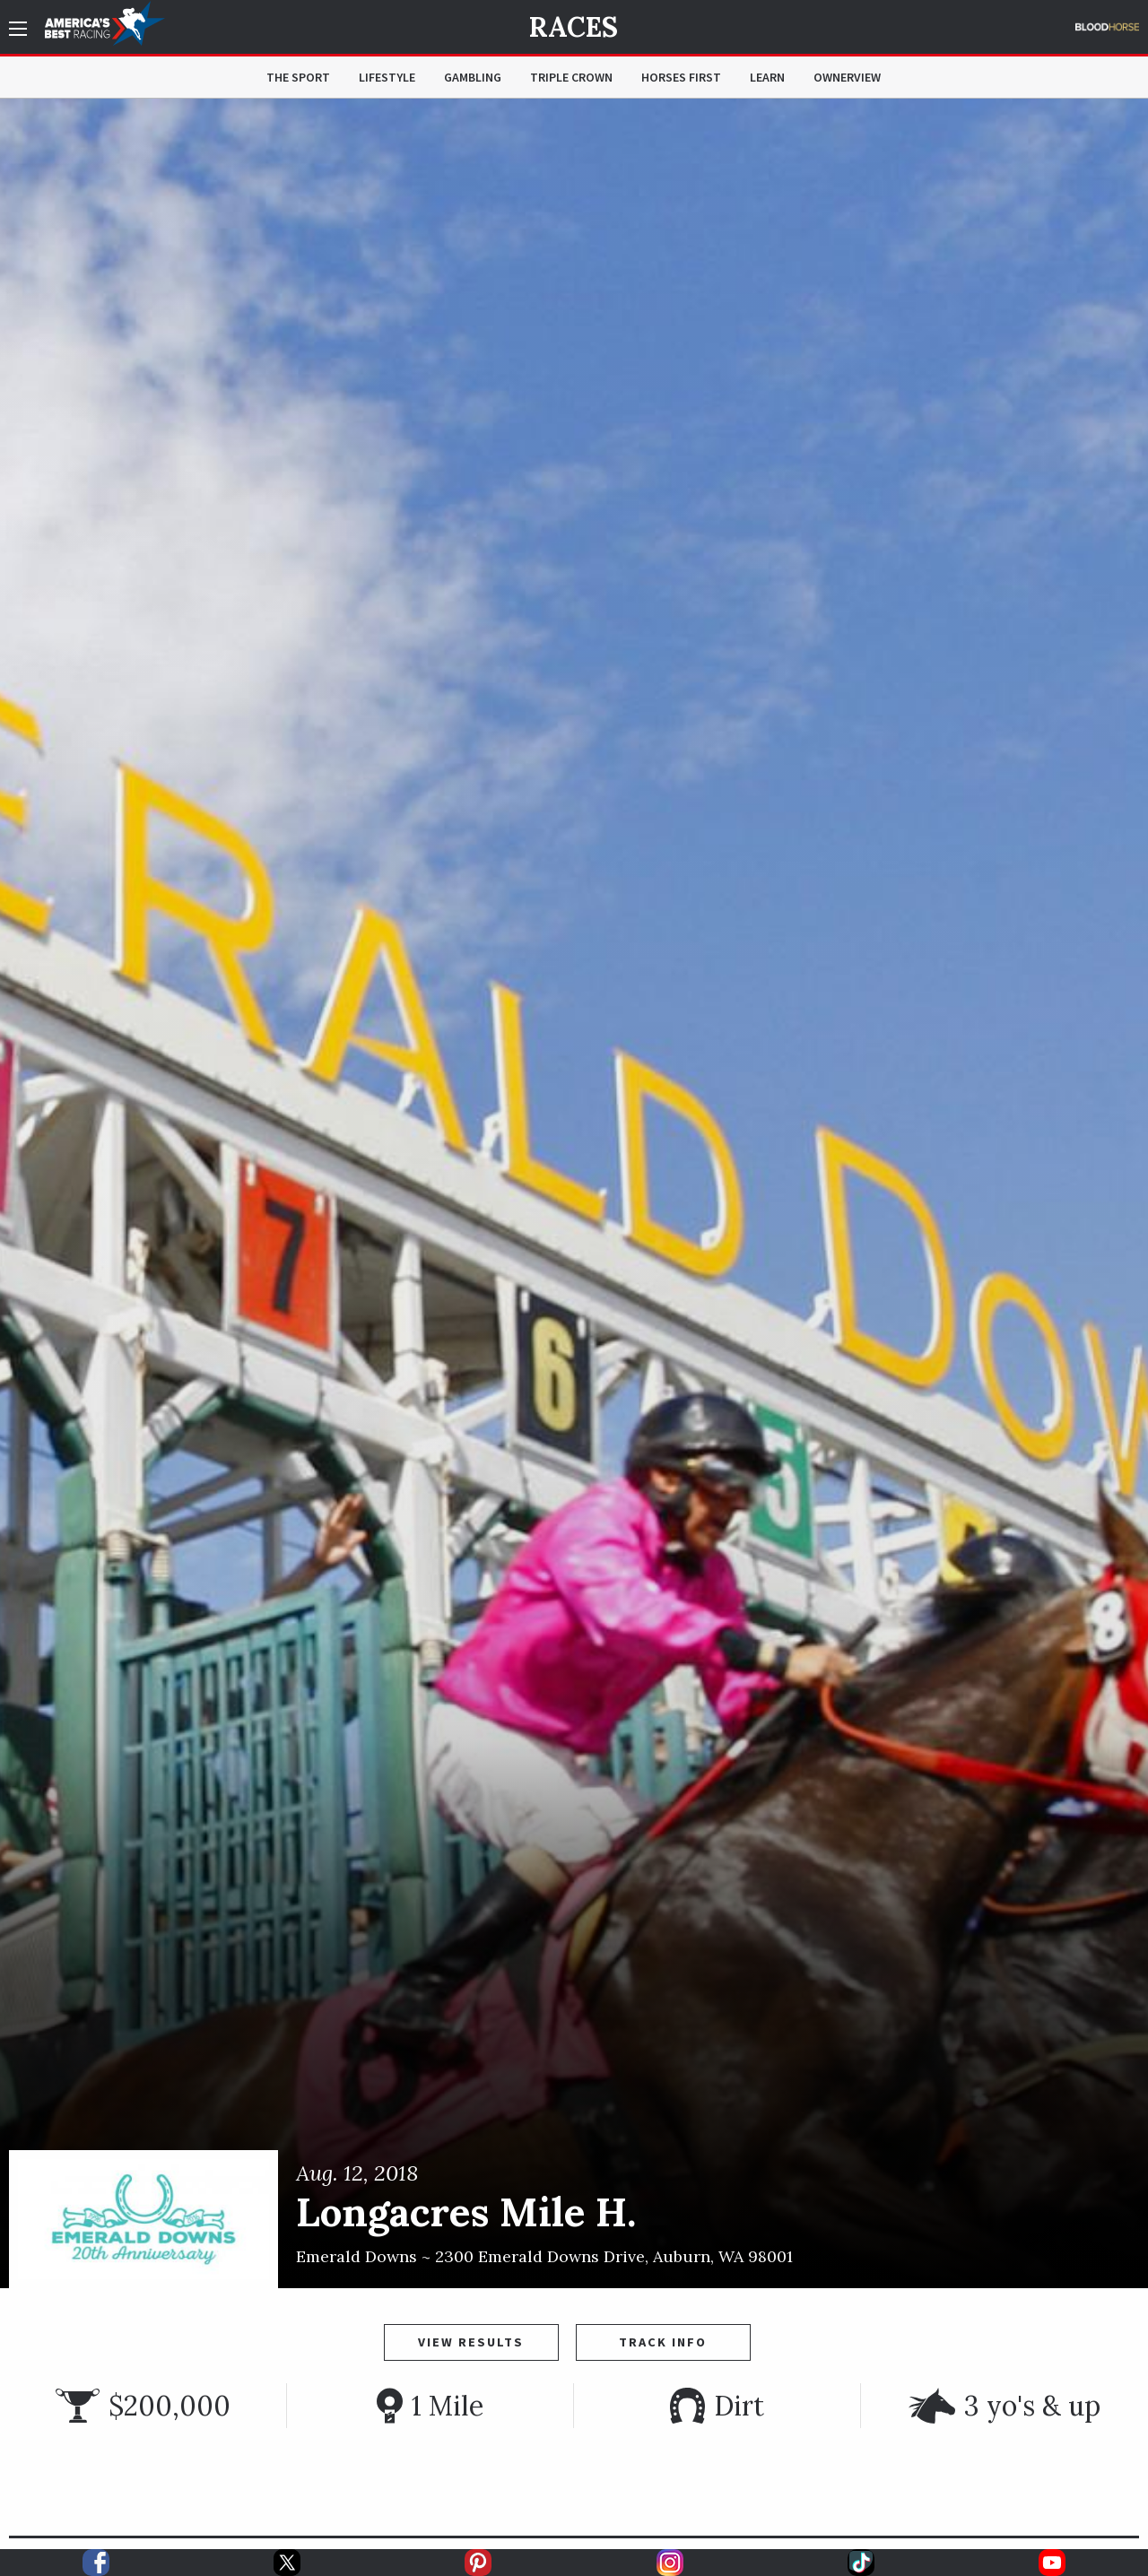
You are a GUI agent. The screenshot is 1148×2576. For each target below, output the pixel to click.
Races (573, 27)
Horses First (681, 77)
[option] (574, 1193)
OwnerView (847, 77)
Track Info (663, 2342)
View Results (471, 2342)
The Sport (298, 77)
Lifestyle (387, 77)
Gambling (472, 77)
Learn (767, 77)
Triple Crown (571, 77)
